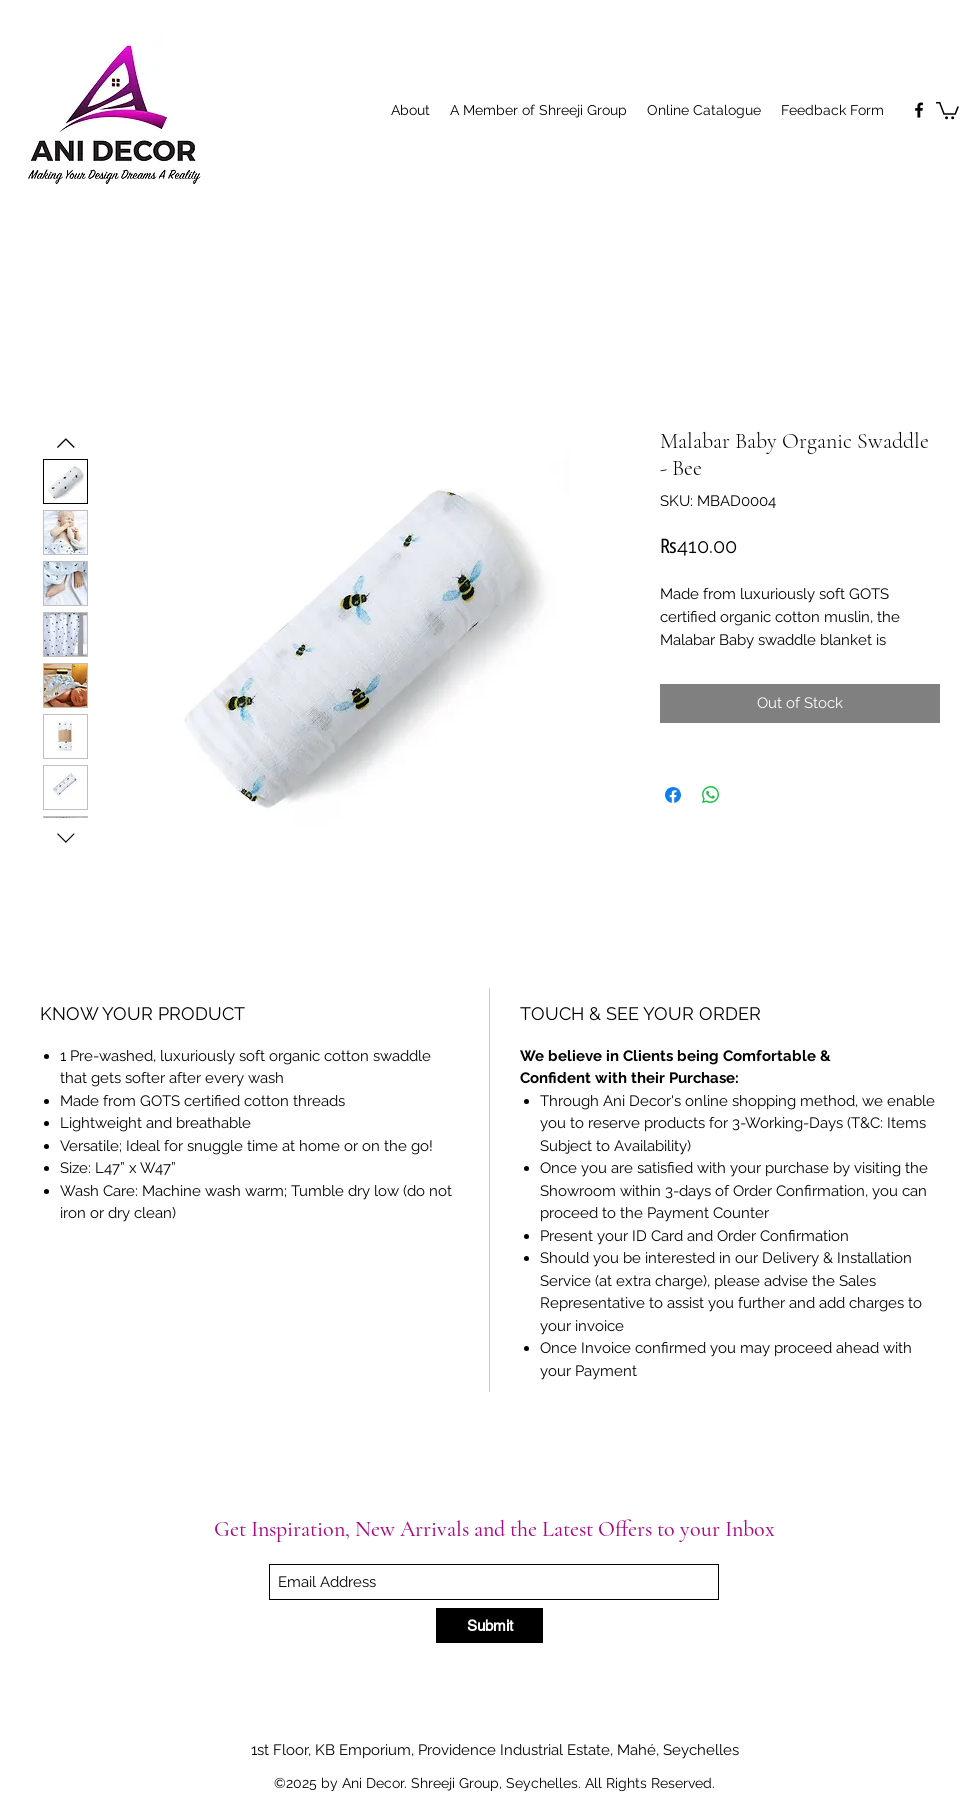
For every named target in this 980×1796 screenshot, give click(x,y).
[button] (947, 109)
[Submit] (489, 1625)
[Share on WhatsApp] (711, 795)
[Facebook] (919, 110)
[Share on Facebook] (673, 795)
